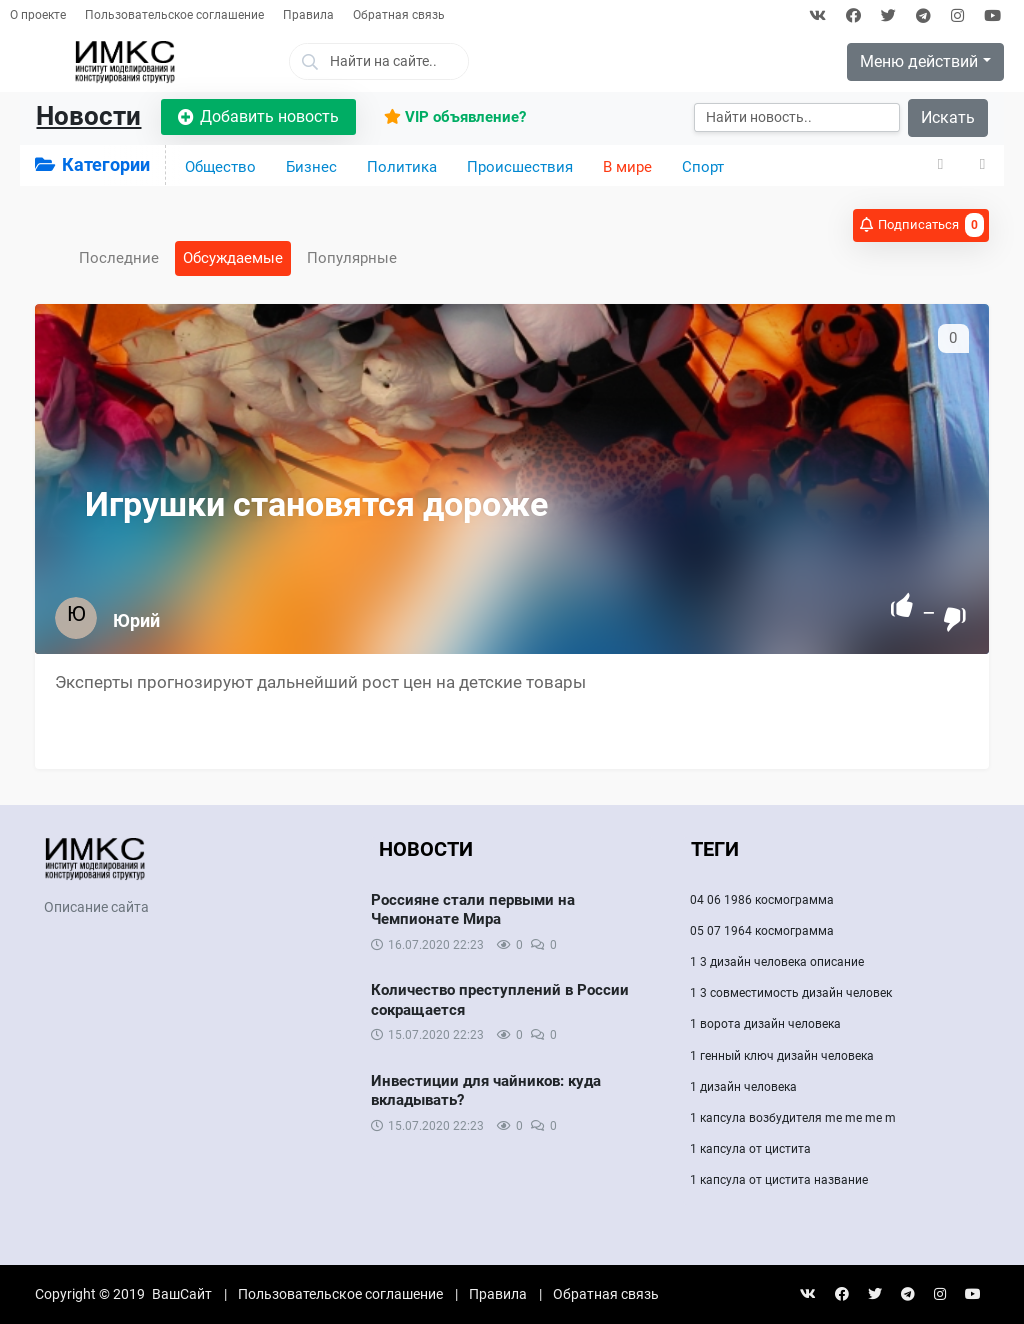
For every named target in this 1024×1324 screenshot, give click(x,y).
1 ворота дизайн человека (765, 1024)
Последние (119, 258)
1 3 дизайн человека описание (777, 962)
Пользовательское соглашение (174, 15)
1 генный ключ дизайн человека (782, 1056)
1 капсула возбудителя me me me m (793, 1118)
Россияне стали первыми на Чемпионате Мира (473, 910)
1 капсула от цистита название (779, 1180)
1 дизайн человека (743, 1087)
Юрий (136, 620)
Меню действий (919, 61)
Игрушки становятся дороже (316, 504)
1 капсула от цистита (750, 1149)
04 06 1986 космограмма (762, 900)
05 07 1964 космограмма (762, 931)
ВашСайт (182, 1294)
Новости (88, 116)
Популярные (352, 258)
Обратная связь (399, 15)
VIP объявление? (455, 117)
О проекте (38, 15)
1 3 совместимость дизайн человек (791, 993)
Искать (948, 117)
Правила (308, 15)
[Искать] (797, 117)
